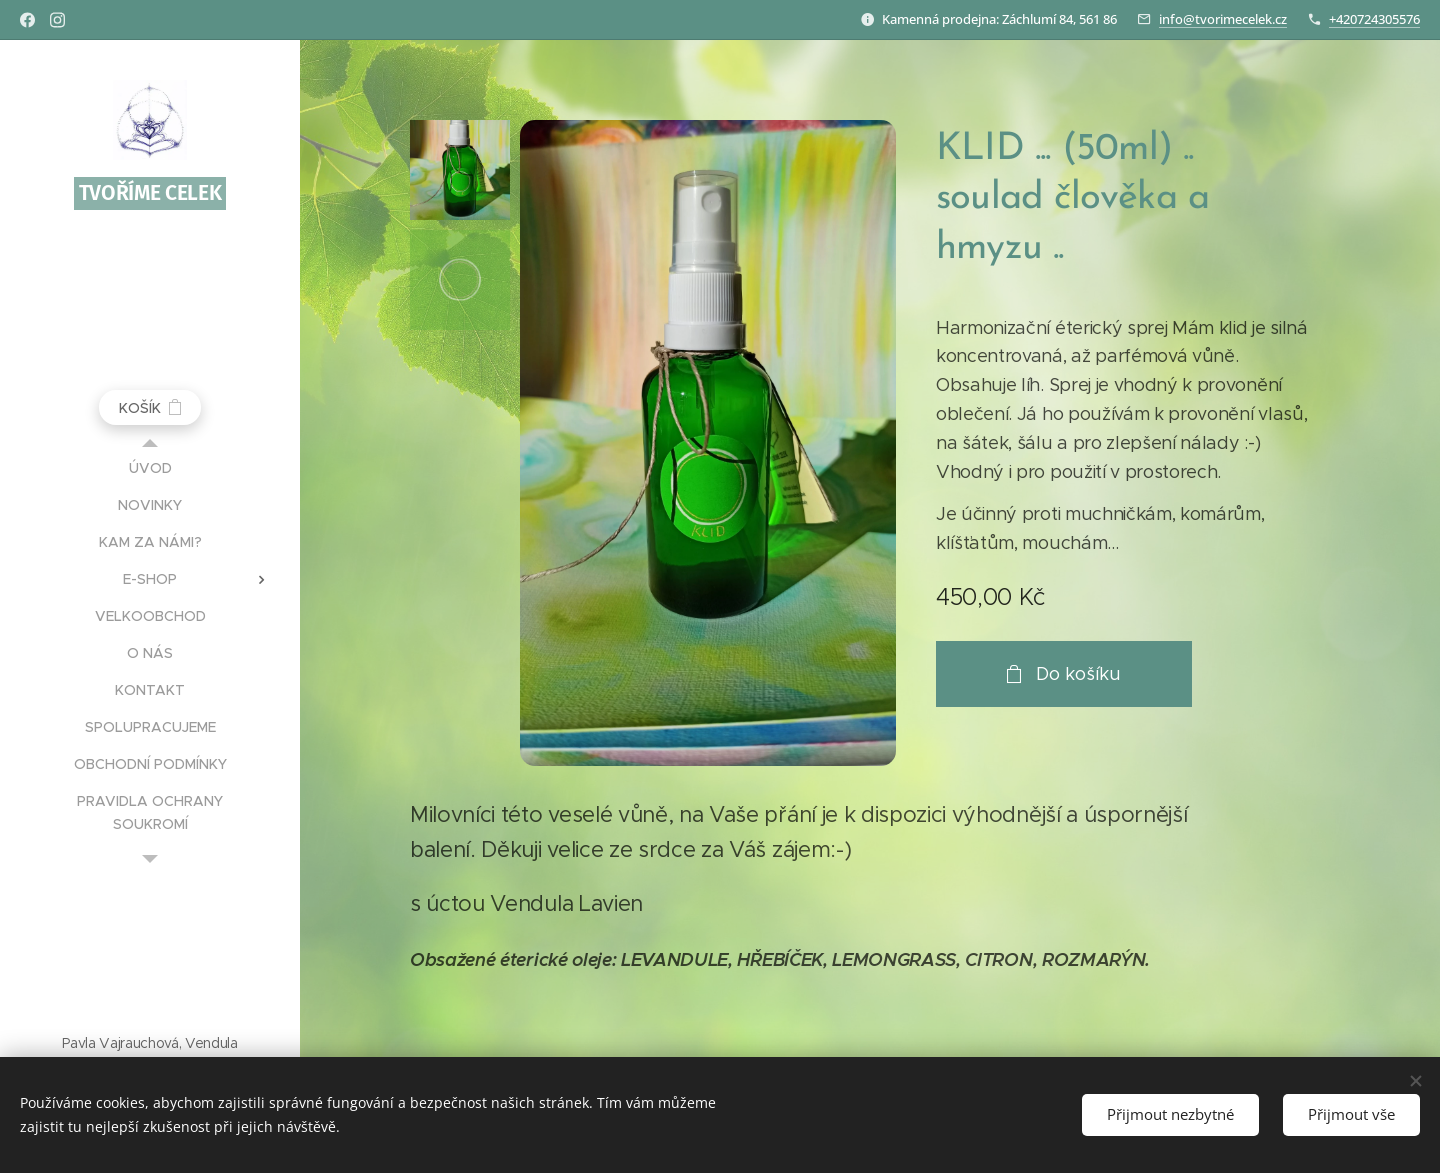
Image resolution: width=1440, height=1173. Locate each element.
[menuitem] (150, 468)
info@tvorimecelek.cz (1223, 19)
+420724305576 (1374, 19)
